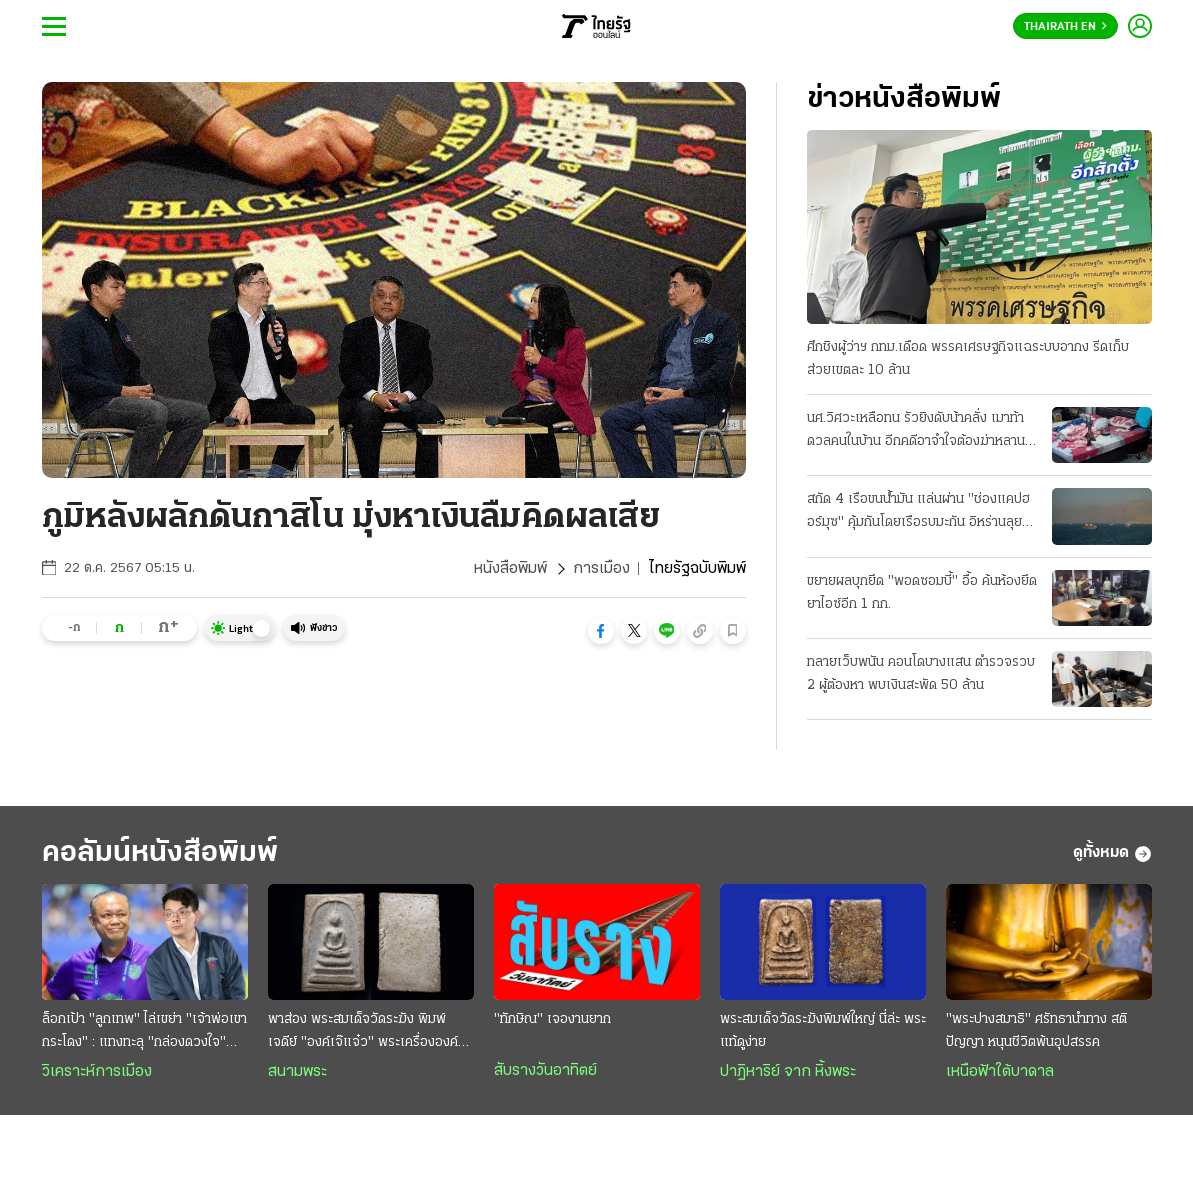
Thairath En (1065, 27)
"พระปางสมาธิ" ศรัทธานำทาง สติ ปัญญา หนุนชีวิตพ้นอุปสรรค (1036, 1031)
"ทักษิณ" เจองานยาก (552, 1019)
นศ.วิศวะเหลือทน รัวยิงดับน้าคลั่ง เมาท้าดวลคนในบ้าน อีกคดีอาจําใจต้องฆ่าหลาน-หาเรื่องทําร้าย (919, 432)
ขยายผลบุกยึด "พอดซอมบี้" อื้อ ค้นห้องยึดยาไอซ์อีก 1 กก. (922, 593)
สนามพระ (297, 1072)
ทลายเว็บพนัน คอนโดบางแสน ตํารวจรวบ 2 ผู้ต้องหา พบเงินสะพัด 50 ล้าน (921, 674)
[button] (601, 631)
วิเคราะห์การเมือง (97, 1072)
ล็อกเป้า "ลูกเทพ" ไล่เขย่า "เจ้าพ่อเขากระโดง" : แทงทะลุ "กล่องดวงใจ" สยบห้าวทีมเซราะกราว (144, 1033)
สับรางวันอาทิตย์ (545, 1071)
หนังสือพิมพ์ (510, 569)
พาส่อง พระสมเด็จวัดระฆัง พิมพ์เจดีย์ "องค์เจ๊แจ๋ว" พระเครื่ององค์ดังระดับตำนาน (370, 1033)
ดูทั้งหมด (1112, 854)
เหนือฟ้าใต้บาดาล (1000, 1072)
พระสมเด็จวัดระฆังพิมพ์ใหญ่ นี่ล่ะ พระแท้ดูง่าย (823, 1031)
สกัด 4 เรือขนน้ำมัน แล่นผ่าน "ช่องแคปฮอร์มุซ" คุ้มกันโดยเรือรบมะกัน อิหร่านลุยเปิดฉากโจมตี (918, 513)
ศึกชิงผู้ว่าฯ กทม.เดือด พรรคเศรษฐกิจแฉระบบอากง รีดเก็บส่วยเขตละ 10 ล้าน (968, 359)
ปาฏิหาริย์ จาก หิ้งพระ (788, 1072)
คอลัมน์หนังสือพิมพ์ (160, 853)
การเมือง (601, 569)
